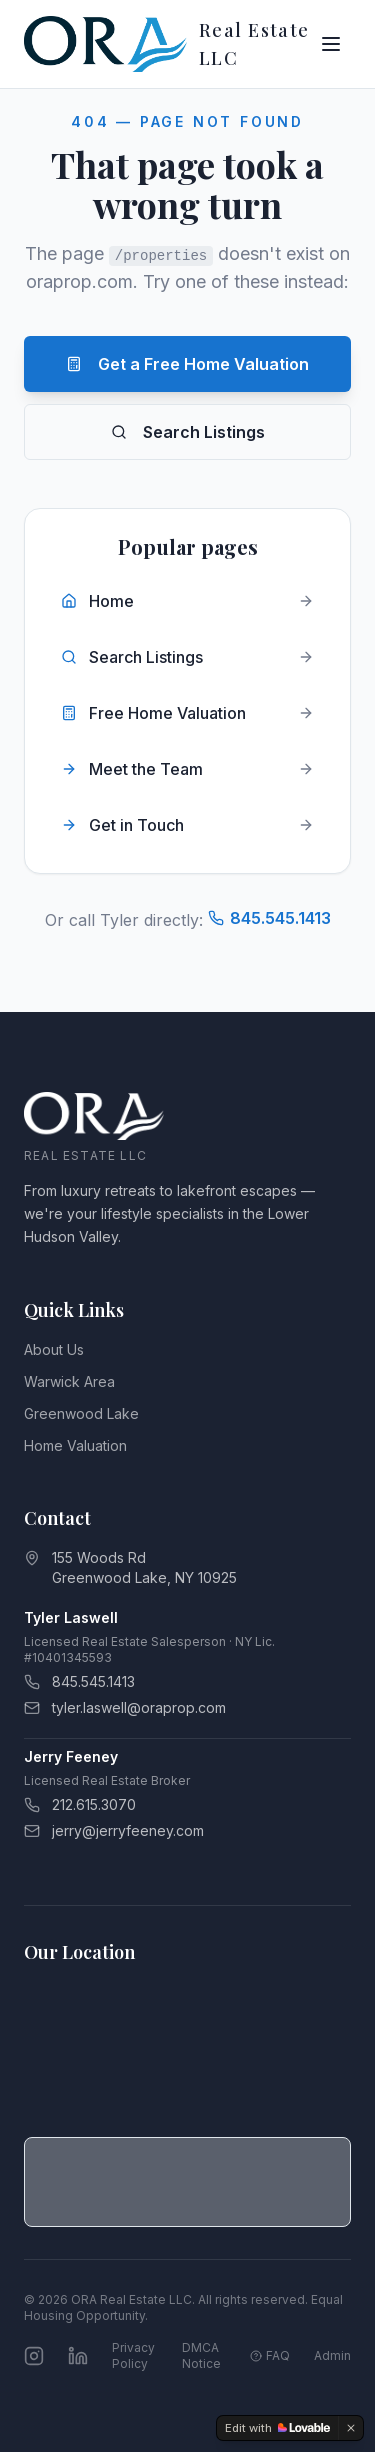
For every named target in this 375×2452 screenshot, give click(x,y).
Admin (332, 2355)
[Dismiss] (351, 2428)
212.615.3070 (80, 1804)
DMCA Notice (201, 2355)
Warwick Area (69, 1381)
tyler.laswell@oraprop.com (125, 1707)
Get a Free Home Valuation (187, 364)
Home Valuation (75, 1445)
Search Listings (188, 432)
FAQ (270, 2355)
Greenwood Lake (81, 1413)
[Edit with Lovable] (277, 2428)
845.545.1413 (269, 918)
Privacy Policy (133, 2355)
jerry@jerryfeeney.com (114, 1830)
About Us (54, 1349)
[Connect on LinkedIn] (78, 2356)
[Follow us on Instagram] (34, 2356)
